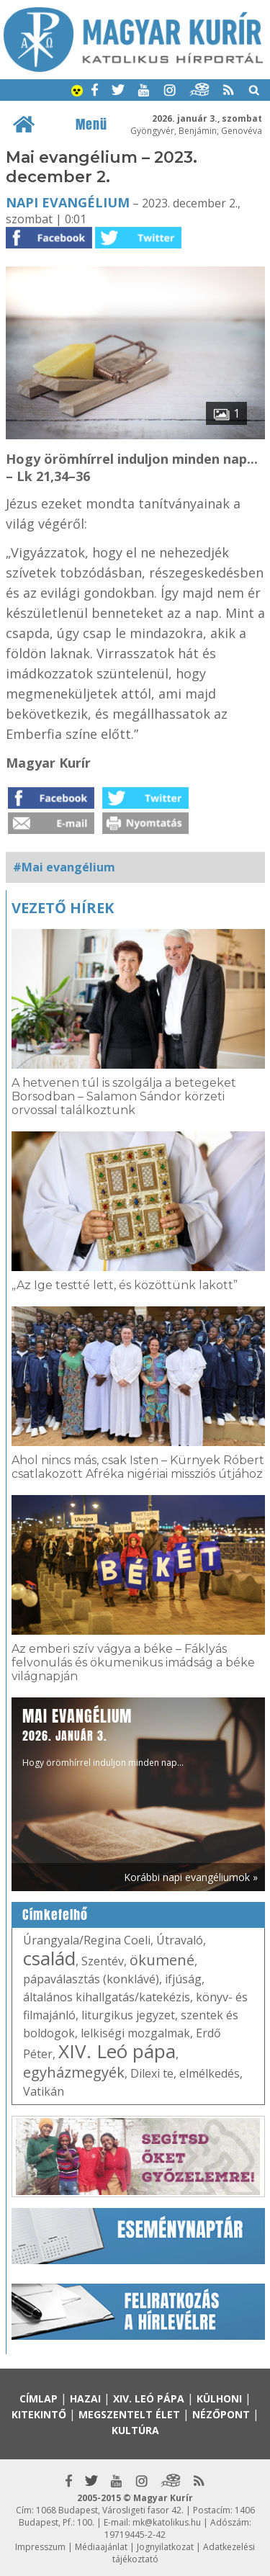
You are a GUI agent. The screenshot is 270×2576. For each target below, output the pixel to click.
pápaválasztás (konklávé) (91, 1979)
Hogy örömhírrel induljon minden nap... (103, 1737)
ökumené (162, 1960)
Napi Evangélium (68, 202)
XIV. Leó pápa (117, 2051)
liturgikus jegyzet (128, 2015)
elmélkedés (209, 2073)
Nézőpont (221, 2414)
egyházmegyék (74, 2072)
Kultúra (135, 2430)
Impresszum (40, 2547)
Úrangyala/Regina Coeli (86, 1940)
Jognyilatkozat (165, 2547)
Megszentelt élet (129, 2414)
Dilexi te (152, 2073)
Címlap (38, 2398)
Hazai (85, 2398)
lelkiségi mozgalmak (135, 2033)
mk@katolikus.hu (166, 2522)
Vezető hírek (63, 907)
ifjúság (183, 1979)
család (49, 1958)
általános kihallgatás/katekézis (106, 1997)
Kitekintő (39, 2414)
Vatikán (43, 2091)
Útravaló (179, 1940)
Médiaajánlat (101, 2547)
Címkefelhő (55, 1915)
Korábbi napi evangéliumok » (191, 1877)
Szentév (102, 1961)
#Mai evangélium (64, 867)
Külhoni (219, 2398)
